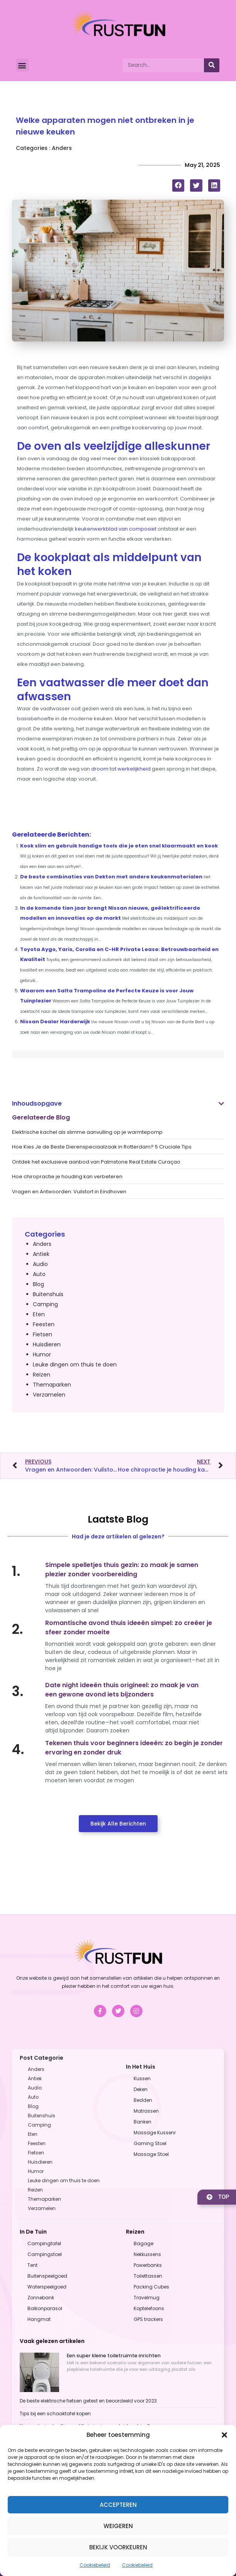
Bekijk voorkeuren (118, 2547)
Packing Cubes (151, 2286)
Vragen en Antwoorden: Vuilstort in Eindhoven (69, 1191)
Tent (32, 2265)
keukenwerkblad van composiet (115, 529)
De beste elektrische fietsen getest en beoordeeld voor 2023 (88, 2400)
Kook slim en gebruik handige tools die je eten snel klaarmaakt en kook (119, 845)
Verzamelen (49, 1395)
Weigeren (118, 2526)
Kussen (142, 2078)
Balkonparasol (44, 2308)
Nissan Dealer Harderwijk (55, 1021)
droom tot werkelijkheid (121, 768)
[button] (224, 2435)
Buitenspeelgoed (47, 2276)
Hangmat (39, 2319)
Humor (42, 1354)
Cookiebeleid (95, 2565)
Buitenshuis (48, 1294)
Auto (39, 1274)
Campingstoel (44, 2254)
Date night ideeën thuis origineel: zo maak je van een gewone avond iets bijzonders (122, 1690)
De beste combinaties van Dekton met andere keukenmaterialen (111, 876)
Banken (142, 2121)
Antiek (41, 1254)
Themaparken (52, 1384)
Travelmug (147, 2297)
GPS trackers (148, 2319)
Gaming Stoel (150, 2143)
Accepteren (118, 2505)
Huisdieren (47, 1344)
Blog (38, 1284)
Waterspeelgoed (46, 2286)
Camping (45, 1304)
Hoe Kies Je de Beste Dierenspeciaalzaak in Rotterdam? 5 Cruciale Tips (102, 1146)
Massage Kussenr (155, 2132)
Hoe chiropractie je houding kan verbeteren (67, 1176)
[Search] (211, 65)
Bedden (143, 2100)
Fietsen (42, 1334)
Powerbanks (148, 2265)
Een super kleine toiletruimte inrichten (114, 2355)
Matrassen (146, 2111)
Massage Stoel (151, 2154)
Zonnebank (40, 2297)
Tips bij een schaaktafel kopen (55, 2413)
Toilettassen (148, 2276)
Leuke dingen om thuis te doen (75, 1364)
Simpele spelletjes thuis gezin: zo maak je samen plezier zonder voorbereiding (121, 1569)
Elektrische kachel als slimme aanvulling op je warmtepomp (87, 1132)
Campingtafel (44, 2243)
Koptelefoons (149, 2308)
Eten (39, 1314)
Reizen (41, 1374)
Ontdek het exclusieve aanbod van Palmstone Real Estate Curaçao (96, 1161)
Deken (141, 2089)
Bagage (143, 2243)
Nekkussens (147, 2254)
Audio (40, 1264)
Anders (62, 148)
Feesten (43, 1324)
